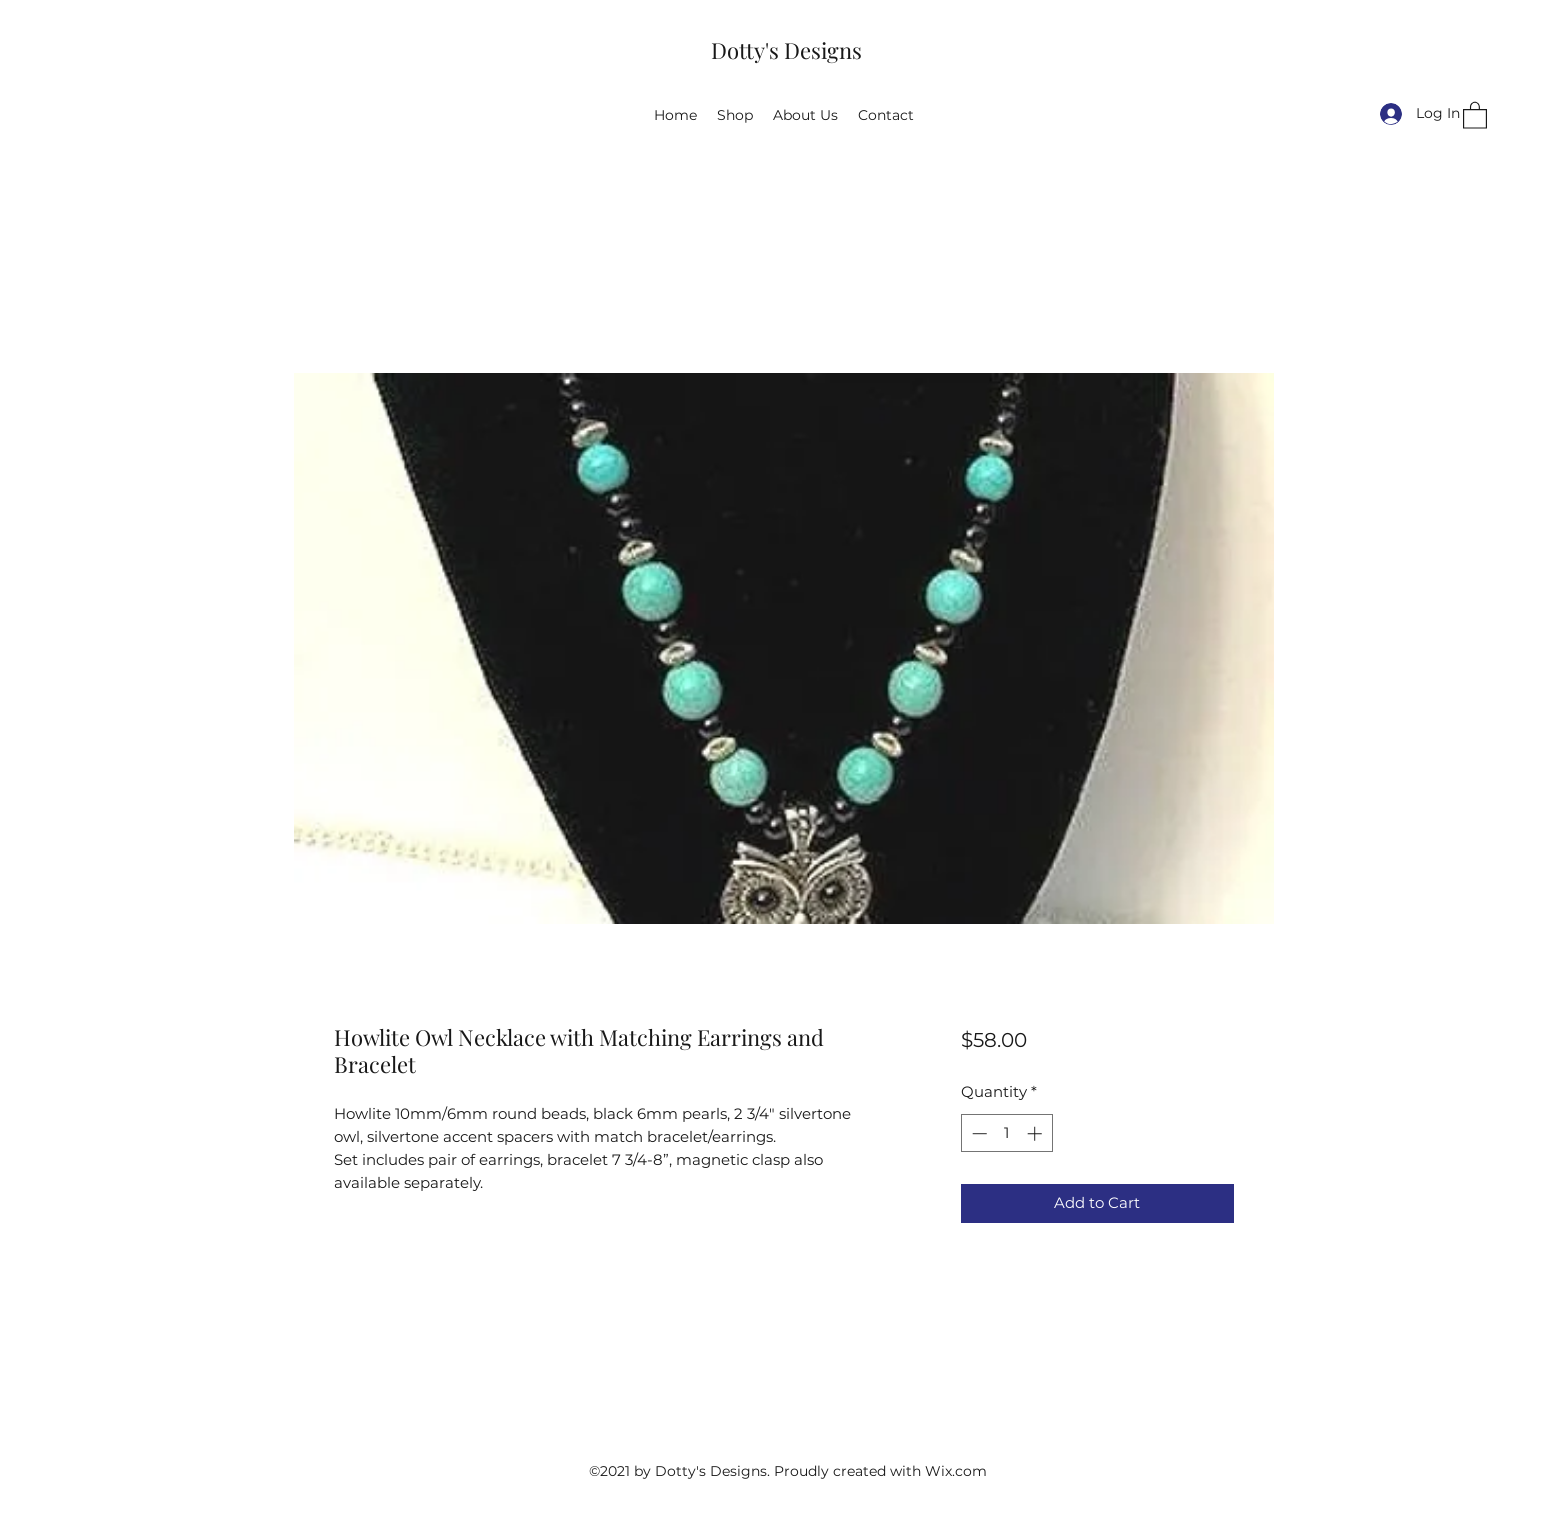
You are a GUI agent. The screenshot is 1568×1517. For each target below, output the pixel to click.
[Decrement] (977, 1133)
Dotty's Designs (786, 50)
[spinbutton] (1006, 1133)
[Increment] (1036, 1133)
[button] (1475, 114)
